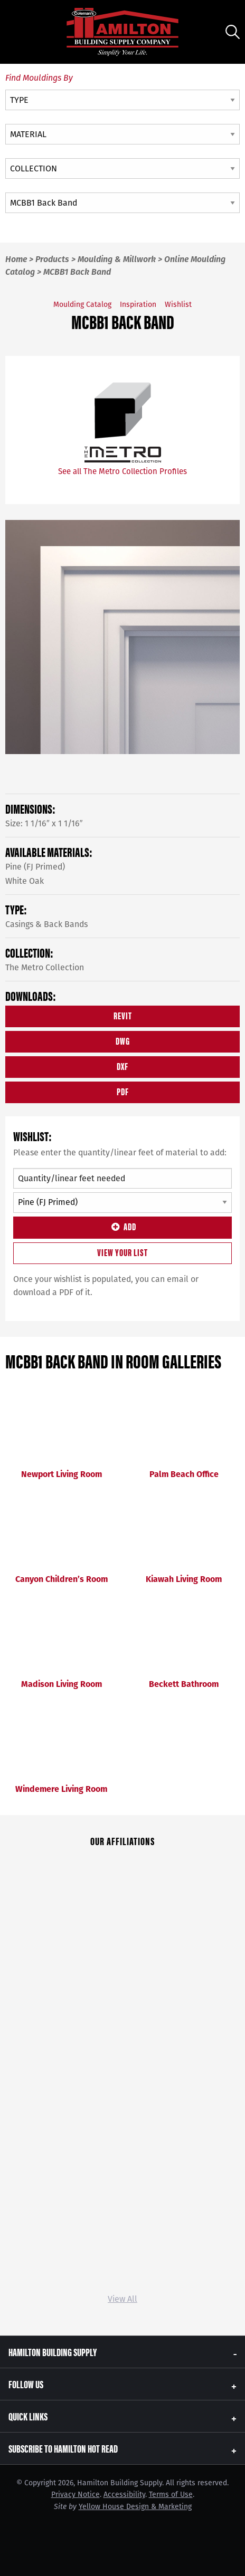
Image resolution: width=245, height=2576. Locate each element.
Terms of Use (171, 2494)
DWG (123, 1040)
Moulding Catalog (82, 304)
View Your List (122, 1252)
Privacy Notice (75, 2494)
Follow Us (25, 2383)
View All (122, 2299)
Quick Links (28, 2416)
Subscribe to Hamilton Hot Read (63, 2448)
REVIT (123, 1015)
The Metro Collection (44, 967)
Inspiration (138, 304)
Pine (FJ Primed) (35, 867)
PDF (123, 1091)
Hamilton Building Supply (52, 2351)
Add (122, 1226)
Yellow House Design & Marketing (135, 2506)
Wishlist (178, 304)
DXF (122, 1066)
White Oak (24, 881)
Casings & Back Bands (46, 924)
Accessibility (124, 2494)
